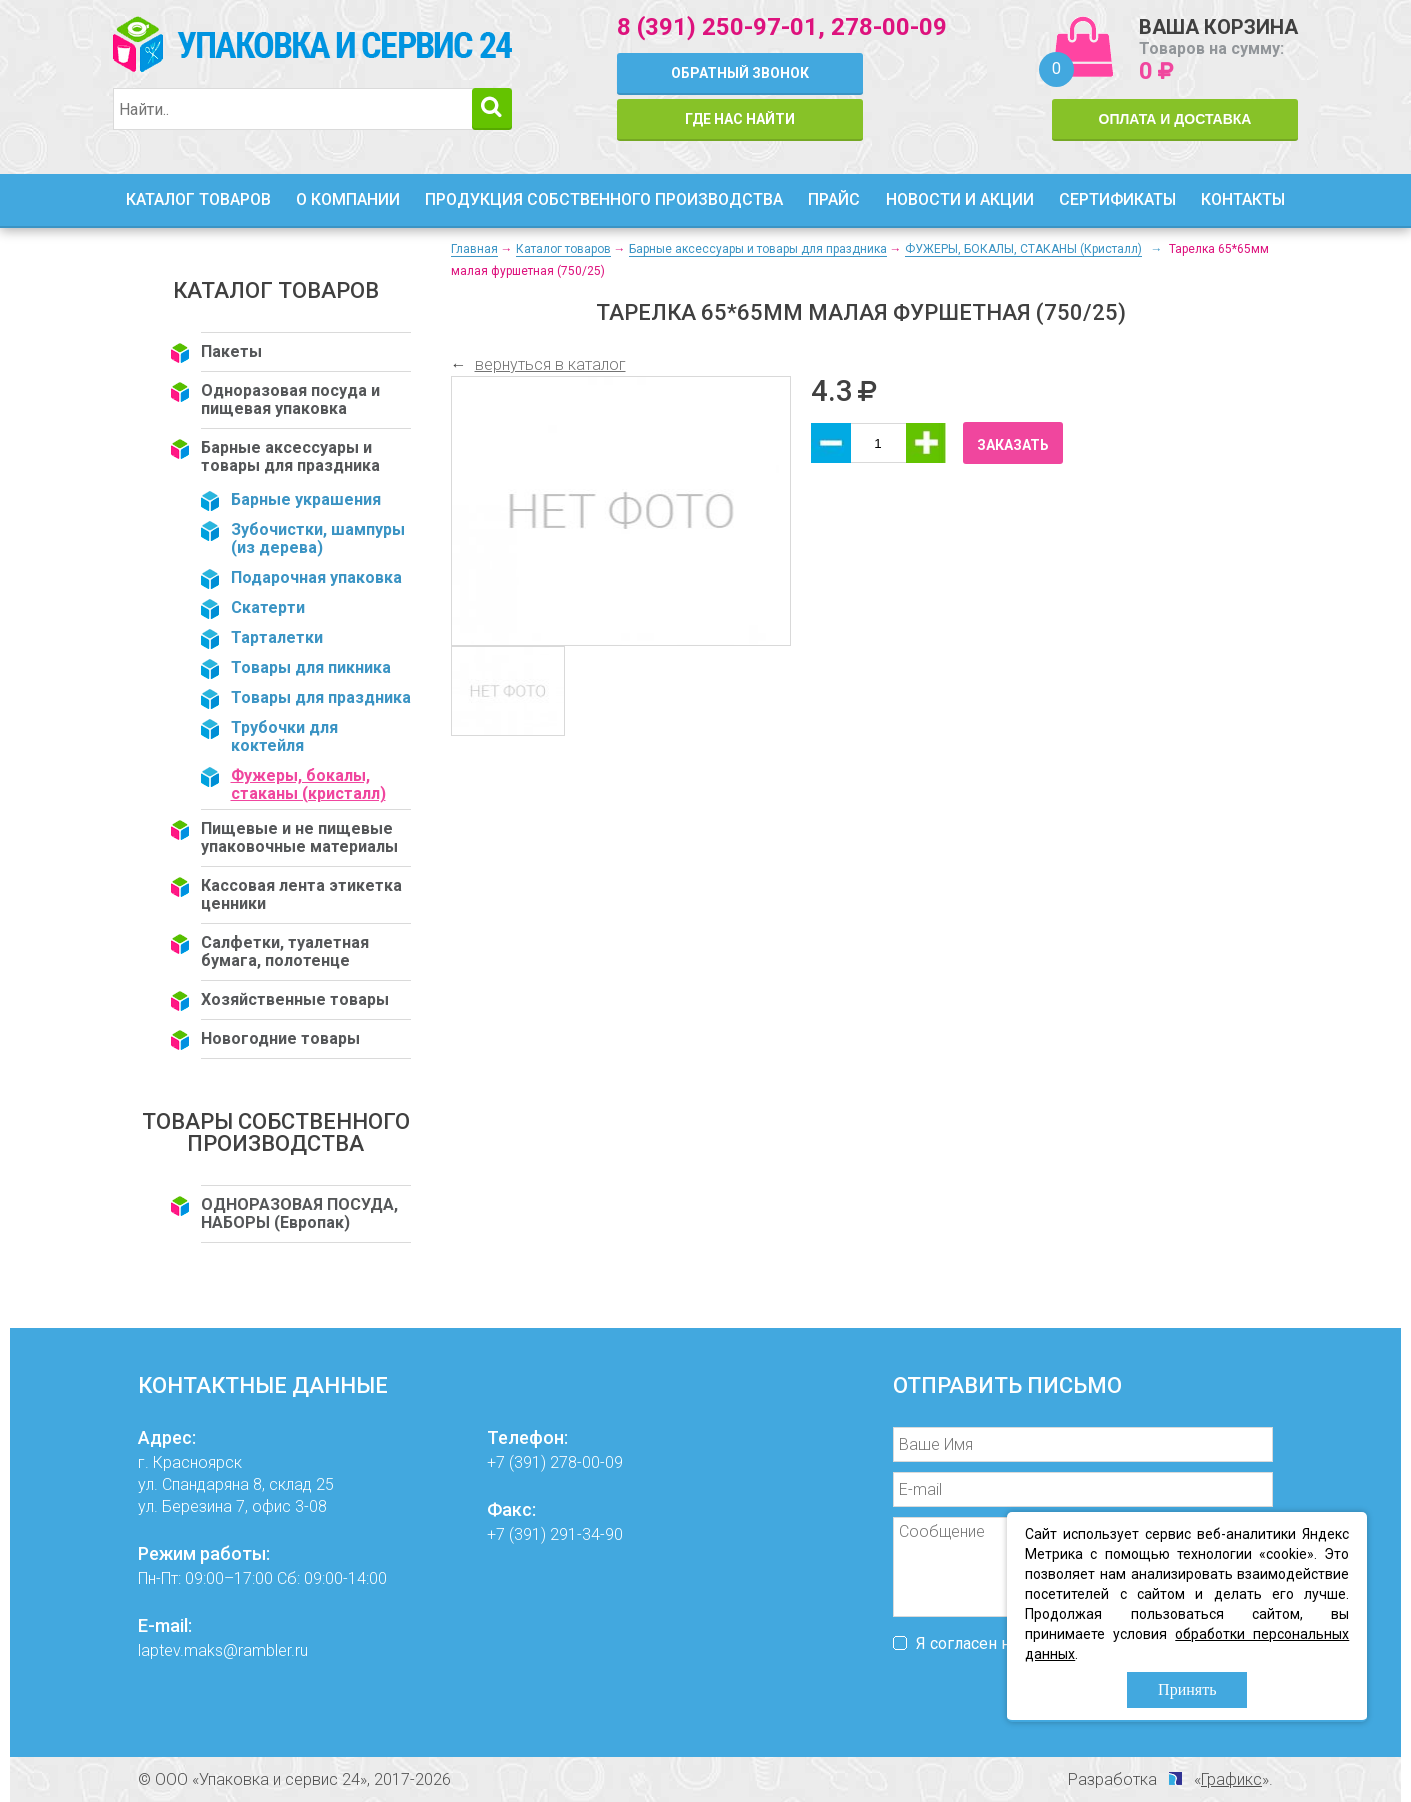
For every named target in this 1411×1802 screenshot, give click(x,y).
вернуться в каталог (550, 364)
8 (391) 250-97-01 (717, 27)
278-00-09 (889, 27)
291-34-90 (586, 1534)
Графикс (1231, 1779)
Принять (1187, 1689)
